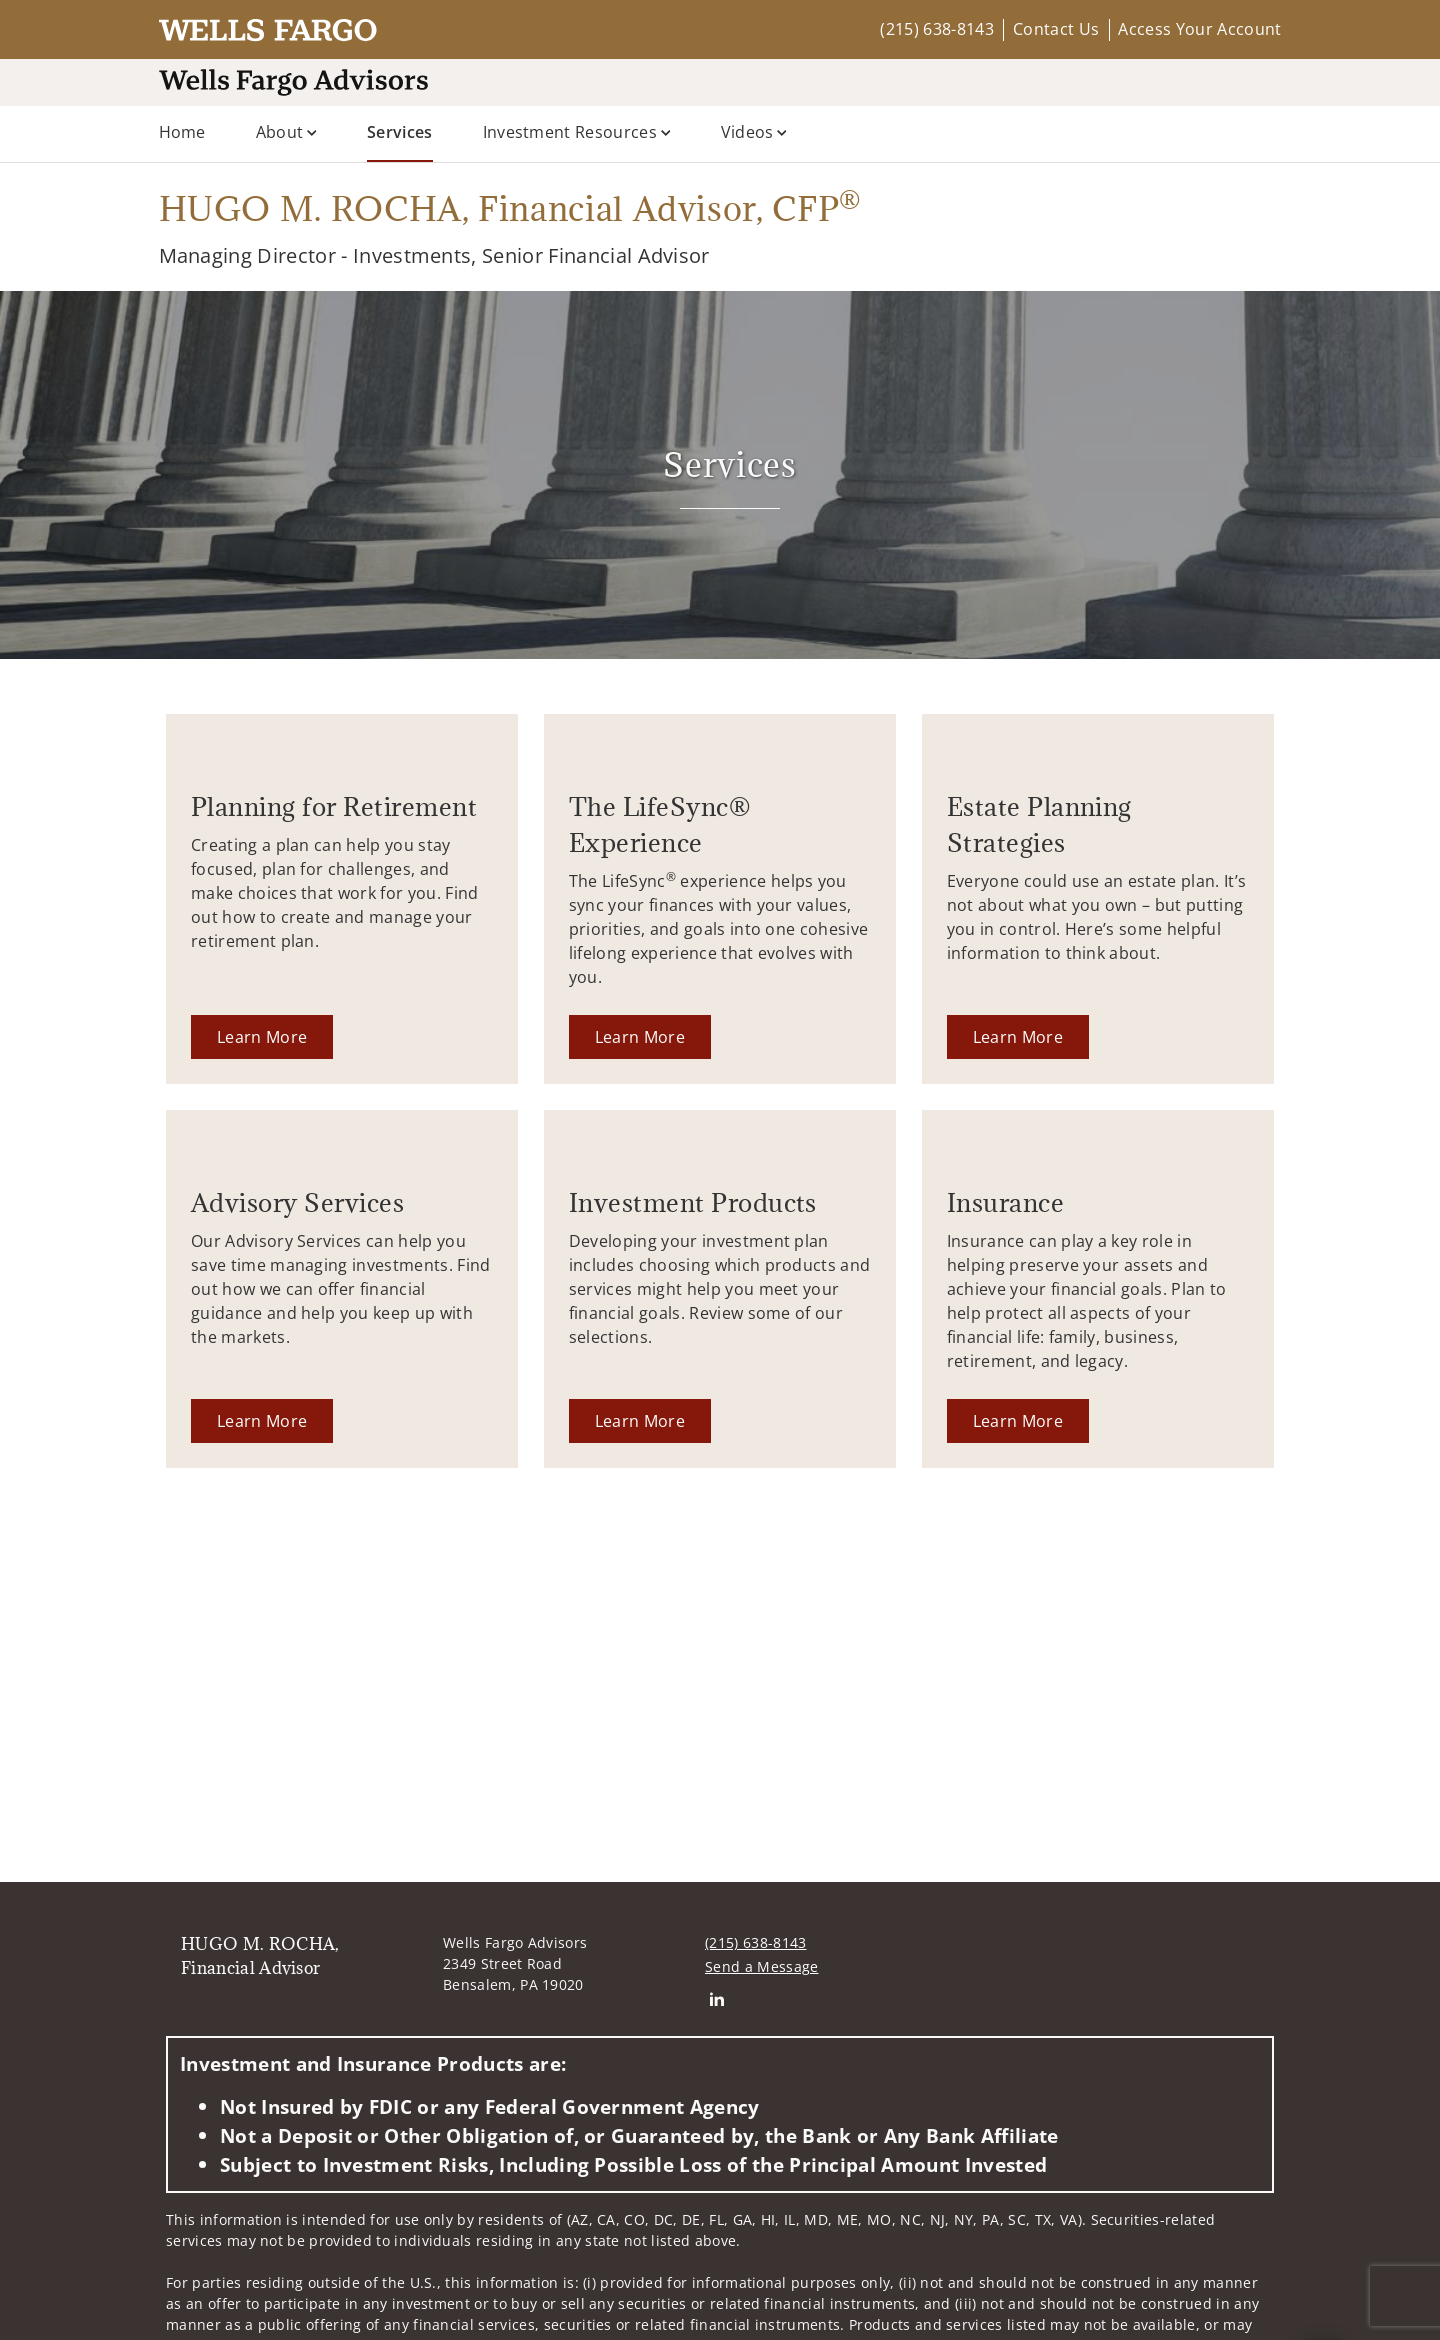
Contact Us (1056, 29)
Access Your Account (1199, 29)
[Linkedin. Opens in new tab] (716, 1998)
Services (400, 131)
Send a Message (761, 1966)
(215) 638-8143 (936, 29)
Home (182, 132)
